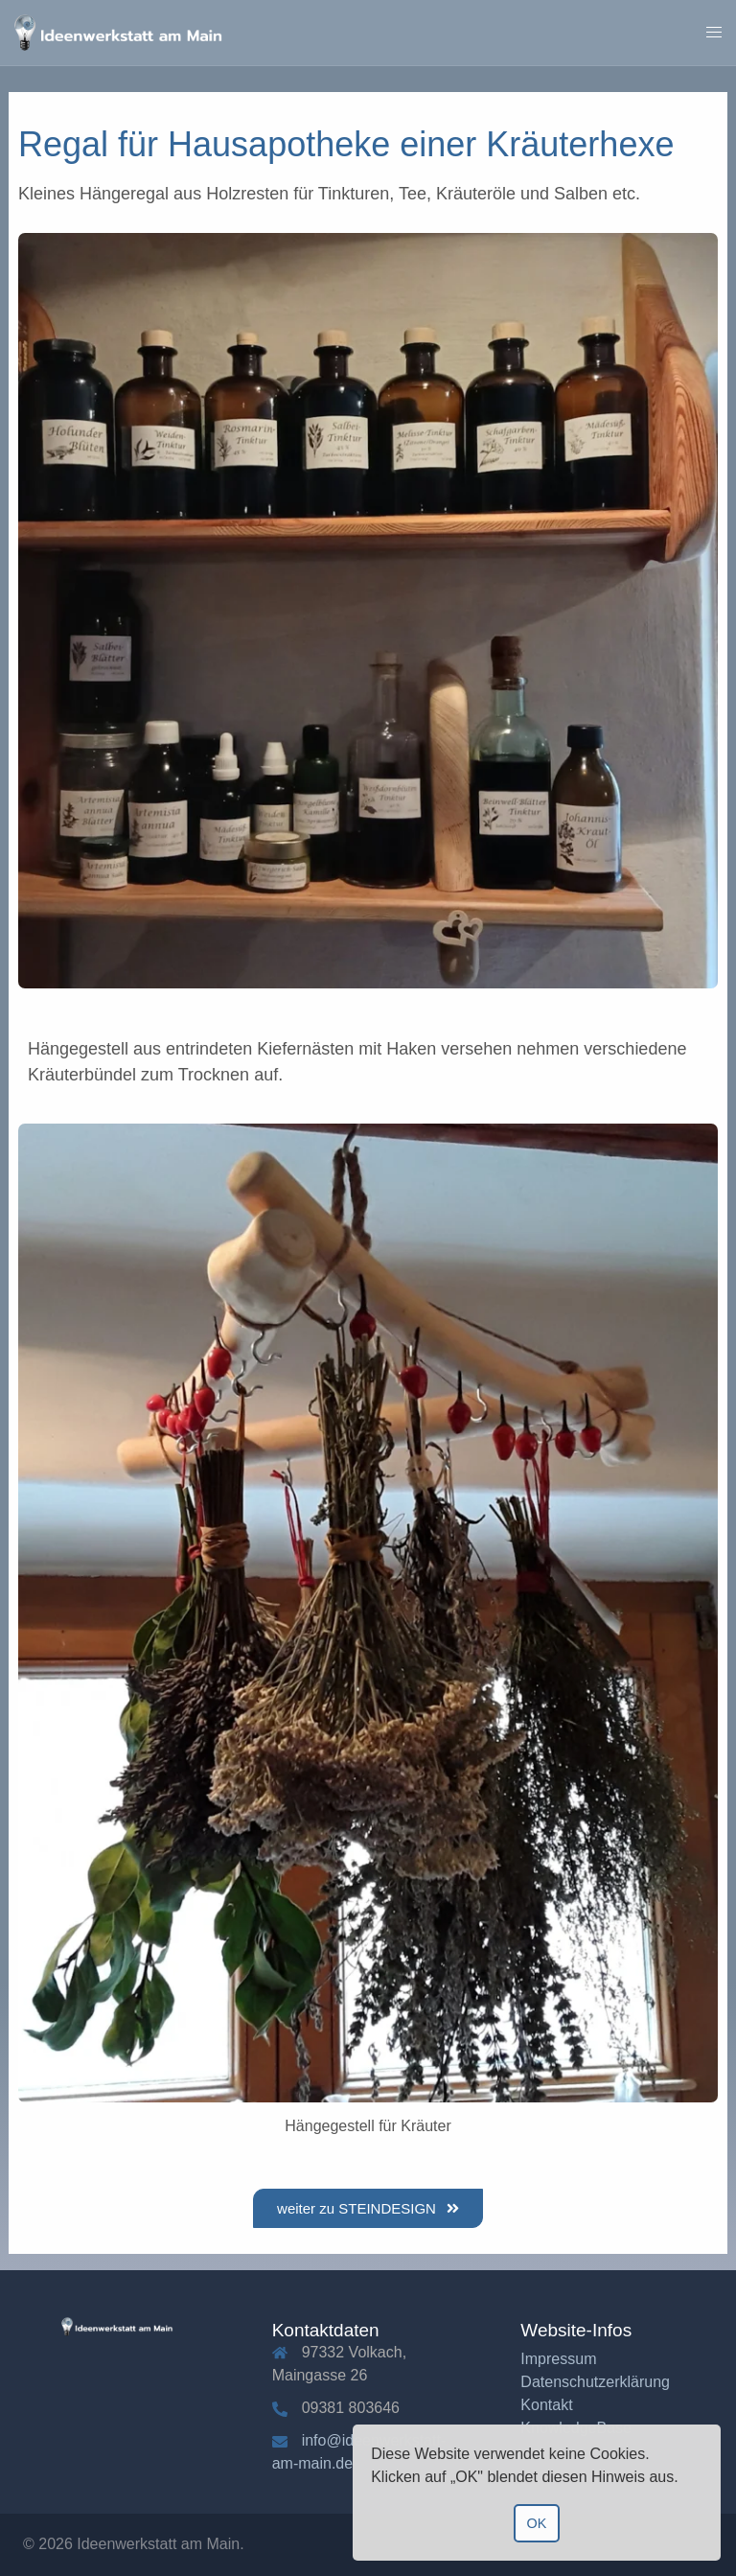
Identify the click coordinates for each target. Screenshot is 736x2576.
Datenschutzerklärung (595, 2382)
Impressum (558, 2359)
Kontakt (546, 2405)
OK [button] (537, 2523)
